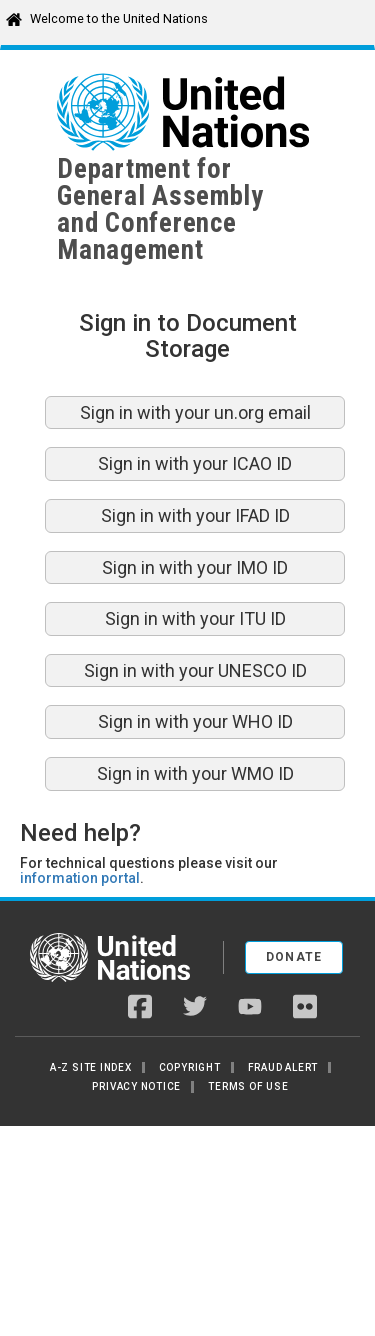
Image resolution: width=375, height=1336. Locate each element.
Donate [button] (294, 957)
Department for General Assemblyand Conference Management (160, 209)
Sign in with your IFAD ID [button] (195, 515)
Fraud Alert (283, 1067)
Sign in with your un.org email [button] (195, 412)
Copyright (190, 1067)
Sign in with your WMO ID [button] (195, 773)
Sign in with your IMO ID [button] (195, 567)
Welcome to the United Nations (119, 18)
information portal (80, 878)
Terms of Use (248, 1086)
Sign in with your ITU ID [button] (195, 618)
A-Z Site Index (91, 1067)
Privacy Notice (136, 1086)
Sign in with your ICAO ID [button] (195, 463)
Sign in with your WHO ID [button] (195, 721)
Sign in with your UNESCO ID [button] (195, 670)
